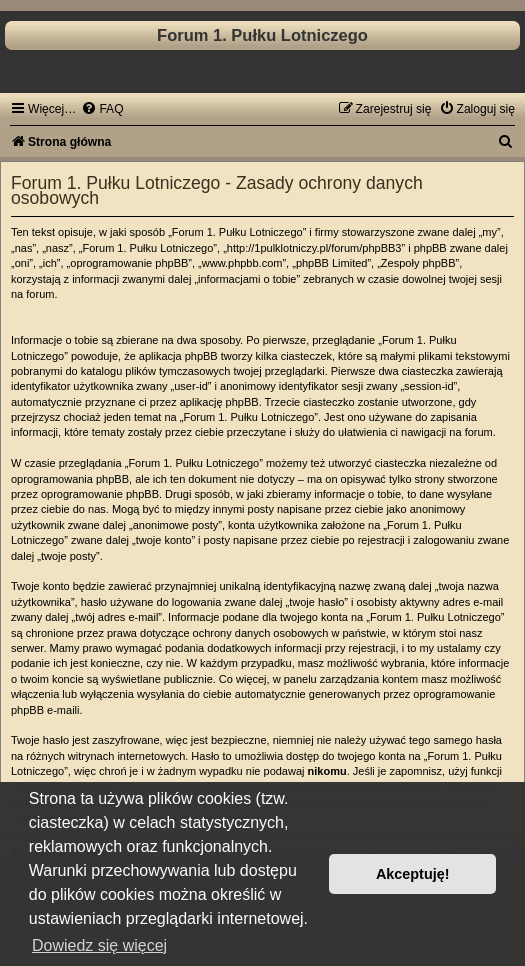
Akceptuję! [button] (413, 874)
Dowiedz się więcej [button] (99, 945)
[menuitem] (102, 109)
